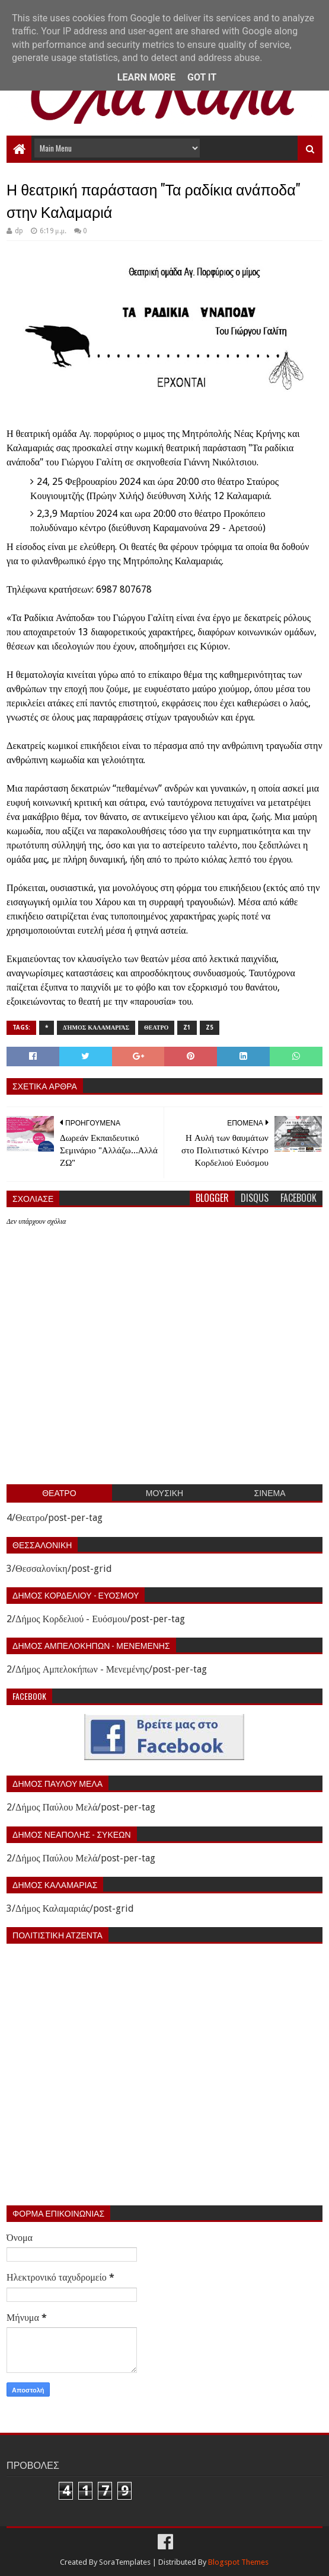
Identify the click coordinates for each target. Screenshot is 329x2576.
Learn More (146, 77)
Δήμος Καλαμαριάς (96, 1027)
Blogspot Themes (238, 2562)
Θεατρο (156, 1027)
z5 (209, 1027)
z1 (187, 1027)
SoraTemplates (125, 2562)
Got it (201, 77)
